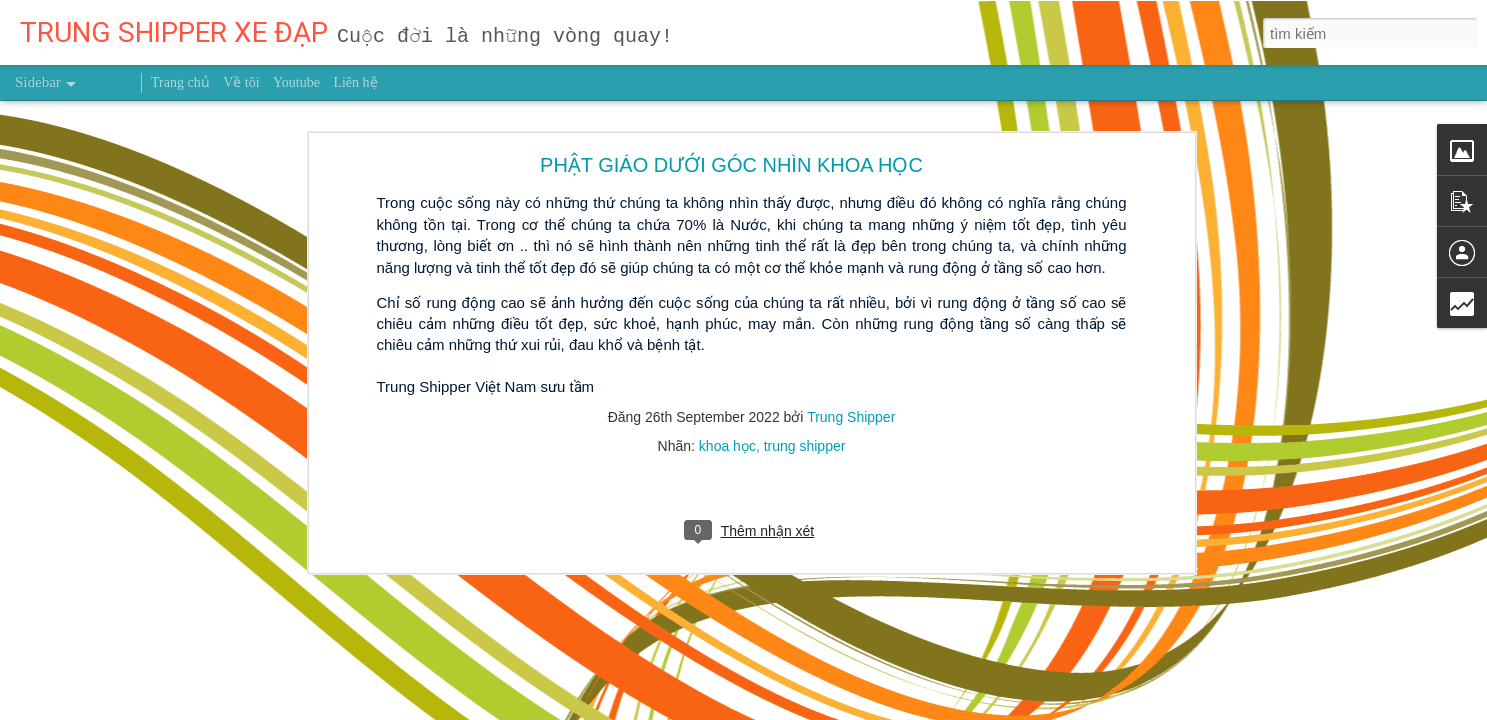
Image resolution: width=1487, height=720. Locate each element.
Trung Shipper (851, 334)
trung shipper (805, 363)
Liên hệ (355, 82)
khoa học (727, 363)
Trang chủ (180, 82)
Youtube (296, 82)
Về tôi (241, 82)
